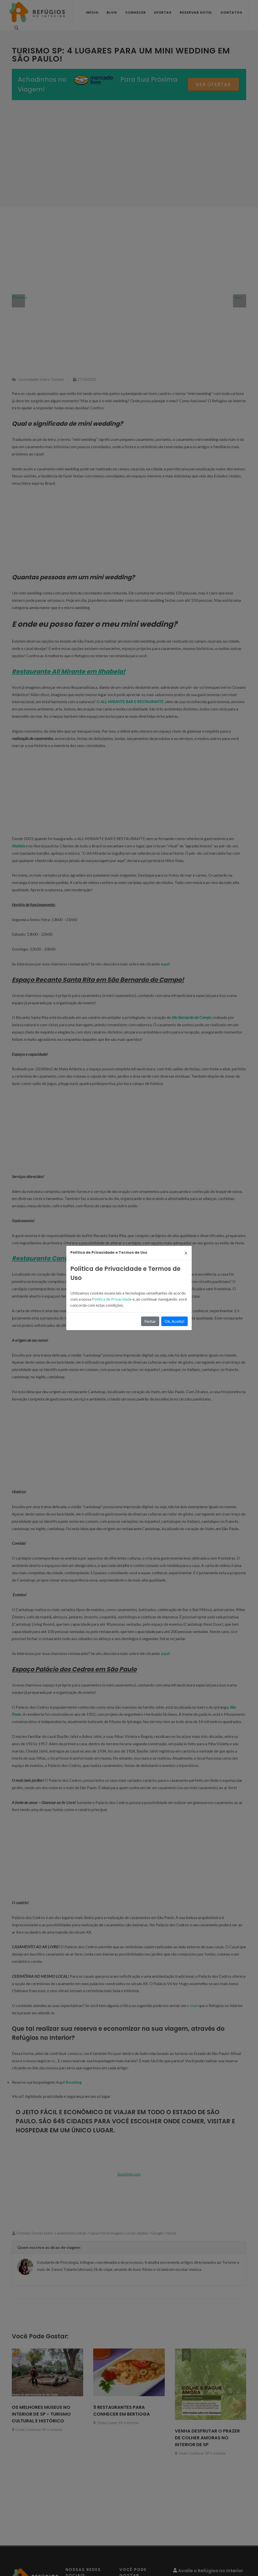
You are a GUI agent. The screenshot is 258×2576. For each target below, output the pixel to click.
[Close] (186, 1253)
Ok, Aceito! (174, 1321)
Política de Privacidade (112, 1299)
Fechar (150, 1321)
